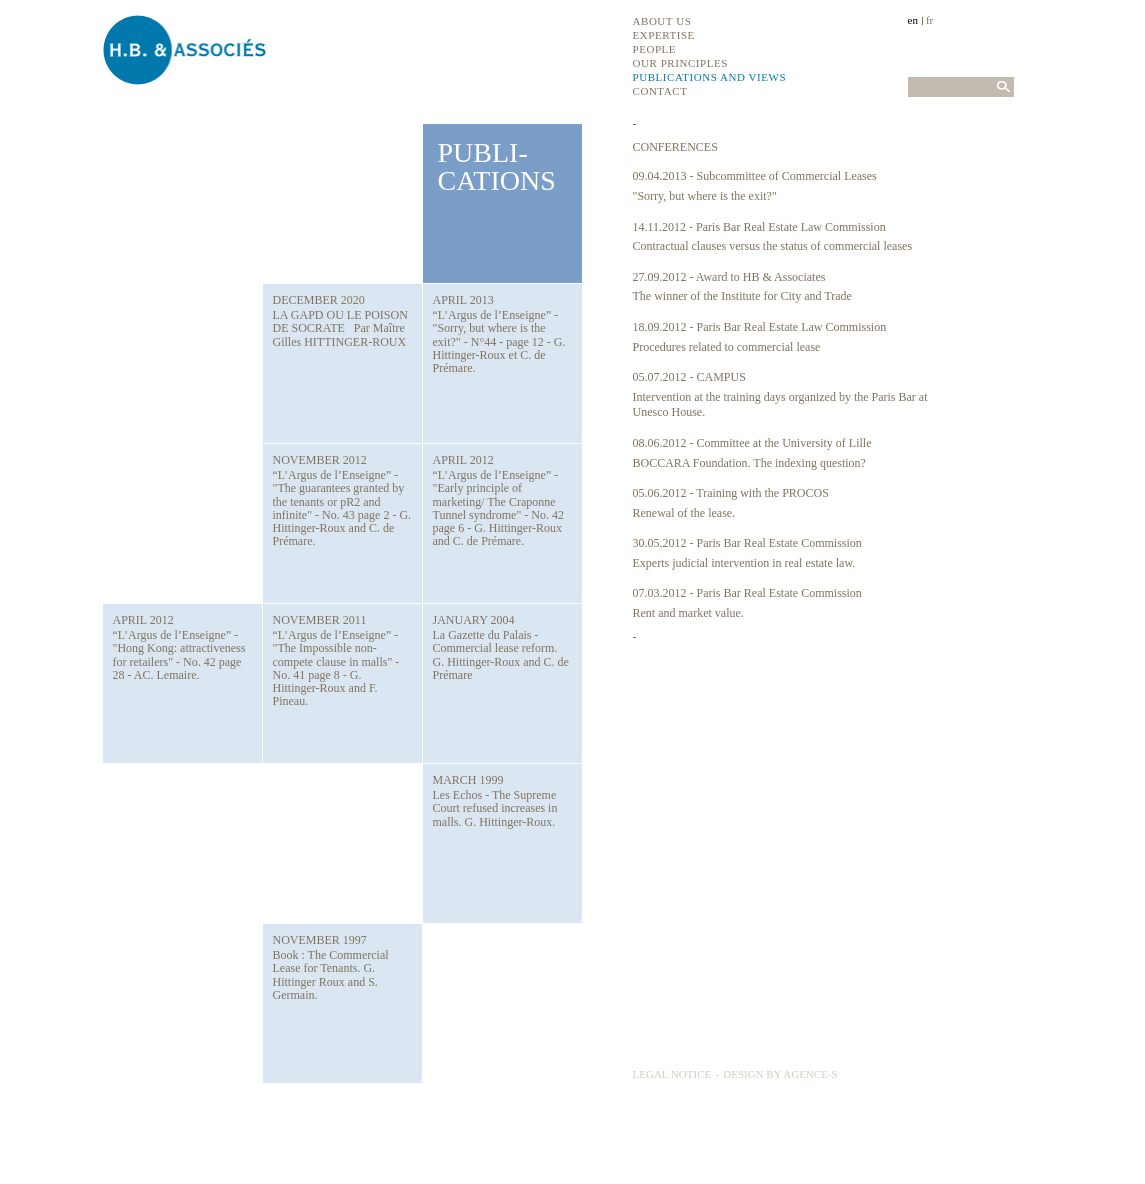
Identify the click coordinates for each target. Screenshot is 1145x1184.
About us (662, 21)
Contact (660, 91)
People (655, 49)
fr (929, 20)
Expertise (664, 35)
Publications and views (710, 77)
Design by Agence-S (780, 1074)
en (913, 20)
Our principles (680, 63)
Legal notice (672, 1074)
